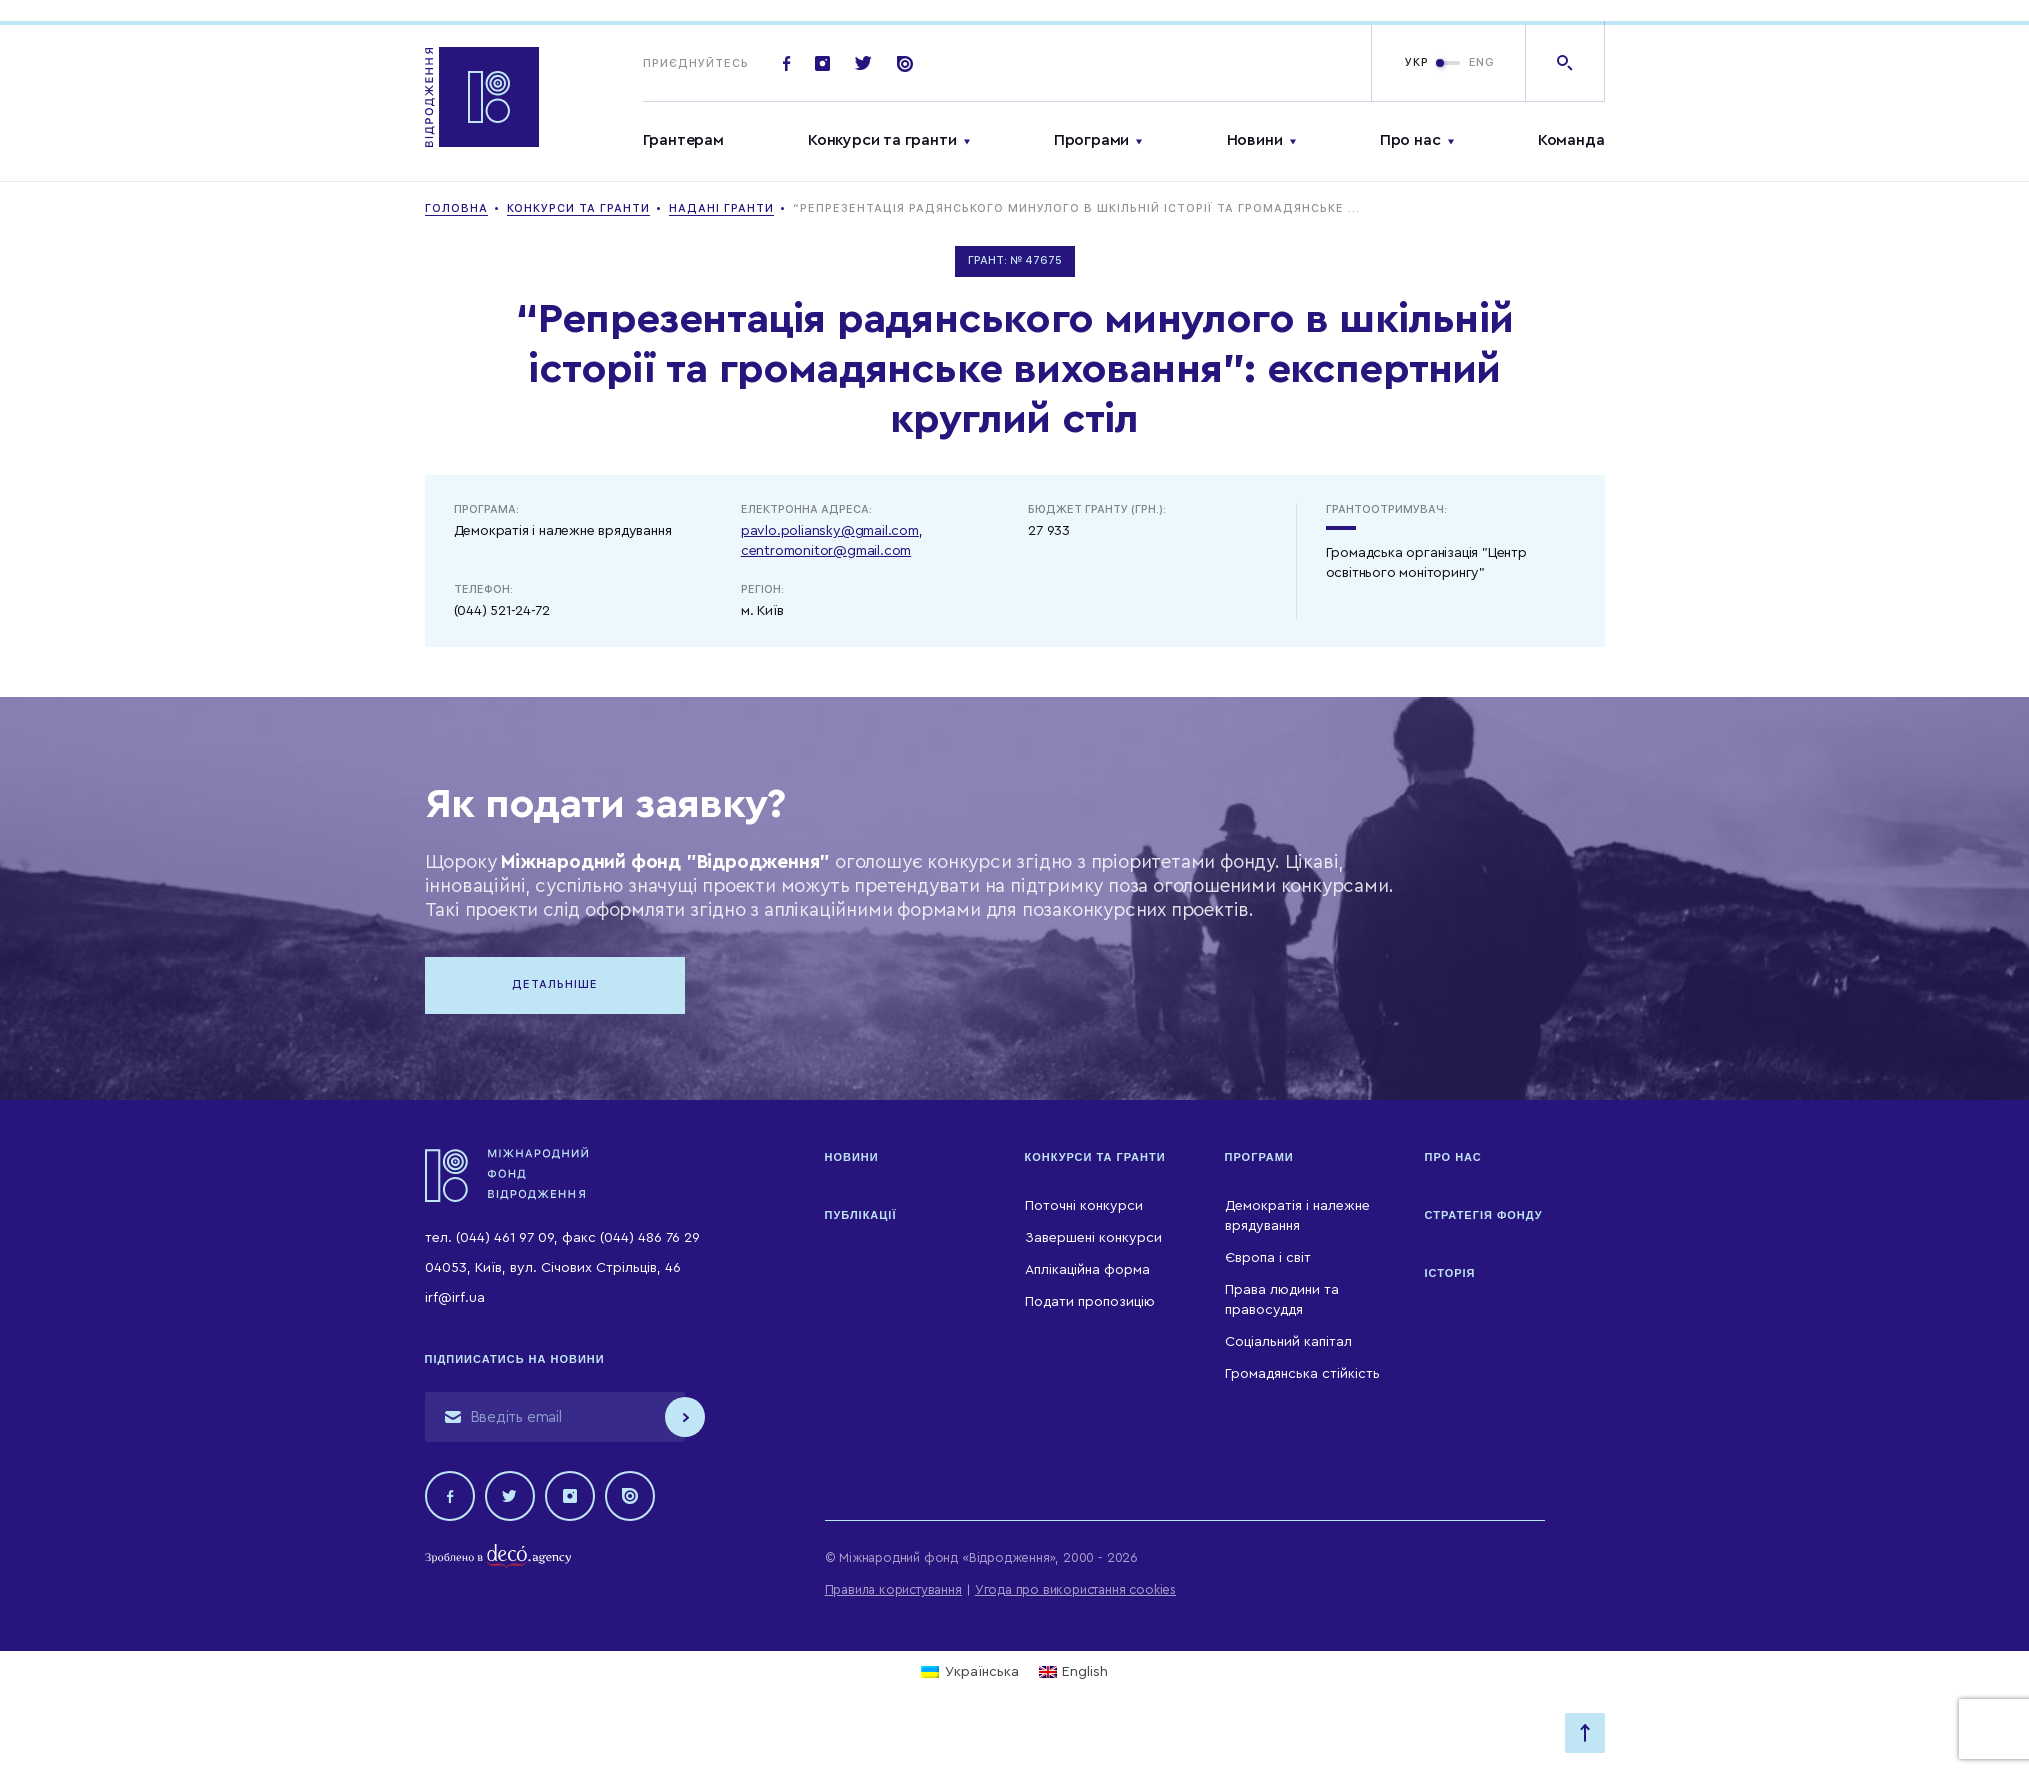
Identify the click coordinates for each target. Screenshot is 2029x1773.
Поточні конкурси (1084, 1206)
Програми (1091, 140)
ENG (1482, 62)
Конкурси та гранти (882, 140)
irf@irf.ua (455, 1298)
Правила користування (893, 1589)
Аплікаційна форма (1087, 1270)
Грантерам (683, 140)
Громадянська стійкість (1302, 1374)
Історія (1450, 1273)
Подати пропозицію (1090, 1302)
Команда (1571, 140)
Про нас (1410, 140)
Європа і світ (1268, 1258)
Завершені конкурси (1093, 1238)
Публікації (861, 1215)
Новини (1255, 140)
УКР (1417, 62)
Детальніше (555, 984)
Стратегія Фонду (1484, 1215)
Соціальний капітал (1288, 1342)
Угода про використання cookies (1075, 1589)
